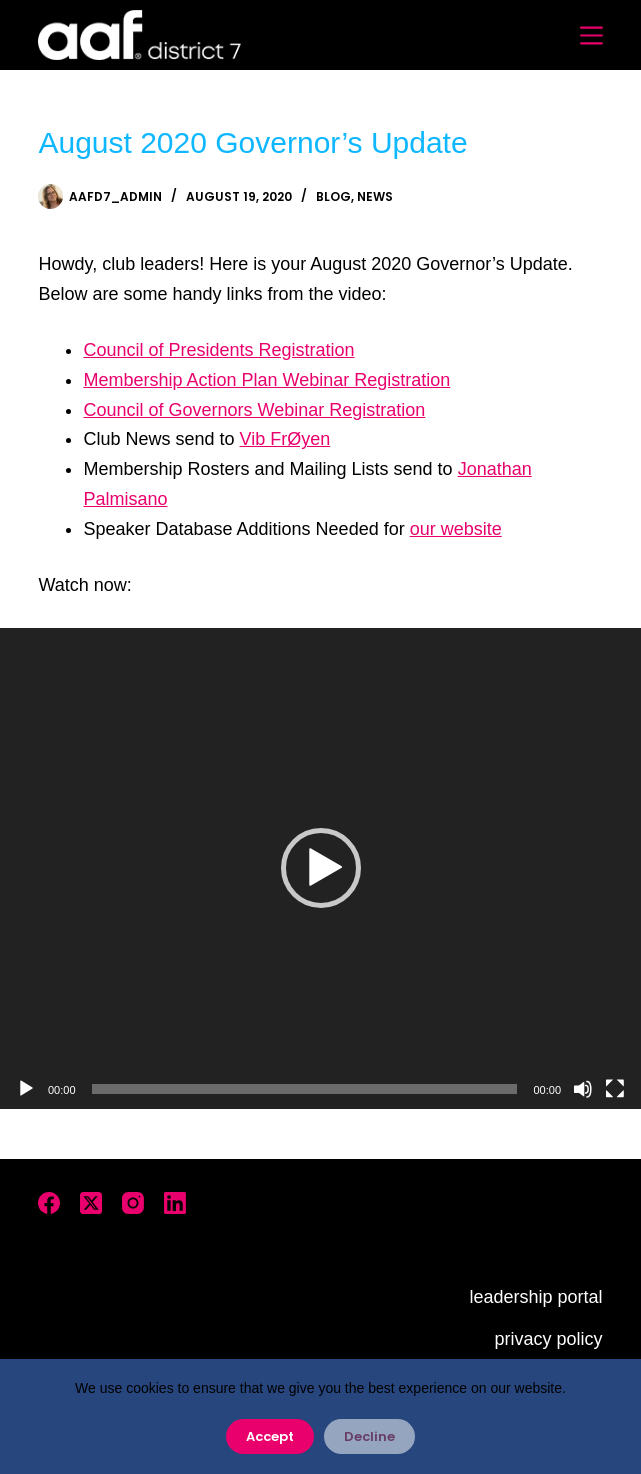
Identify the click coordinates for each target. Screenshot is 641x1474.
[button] (321, 868)
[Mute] (583, 1089)
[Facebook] (49, 1203)
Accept (270, 1436)
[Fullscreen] (615, 1089)
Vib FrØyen (285, 439)
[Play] (26, 1089)
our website (456, 529)
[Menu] (591, 35)
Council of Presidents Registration (218, 350)
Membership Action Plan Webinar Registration (266, 380)
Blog (333, 196)
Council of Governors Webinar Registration (254, 410)
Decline (369, 1436)
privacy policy (548, 1339)
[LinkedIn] (175, 1203)
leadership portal (535, 1297)
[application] (320, 868)
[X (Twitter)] (91, 1203)
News (375, 196)
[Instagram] (133, 1203)
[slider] (305, 1089)
